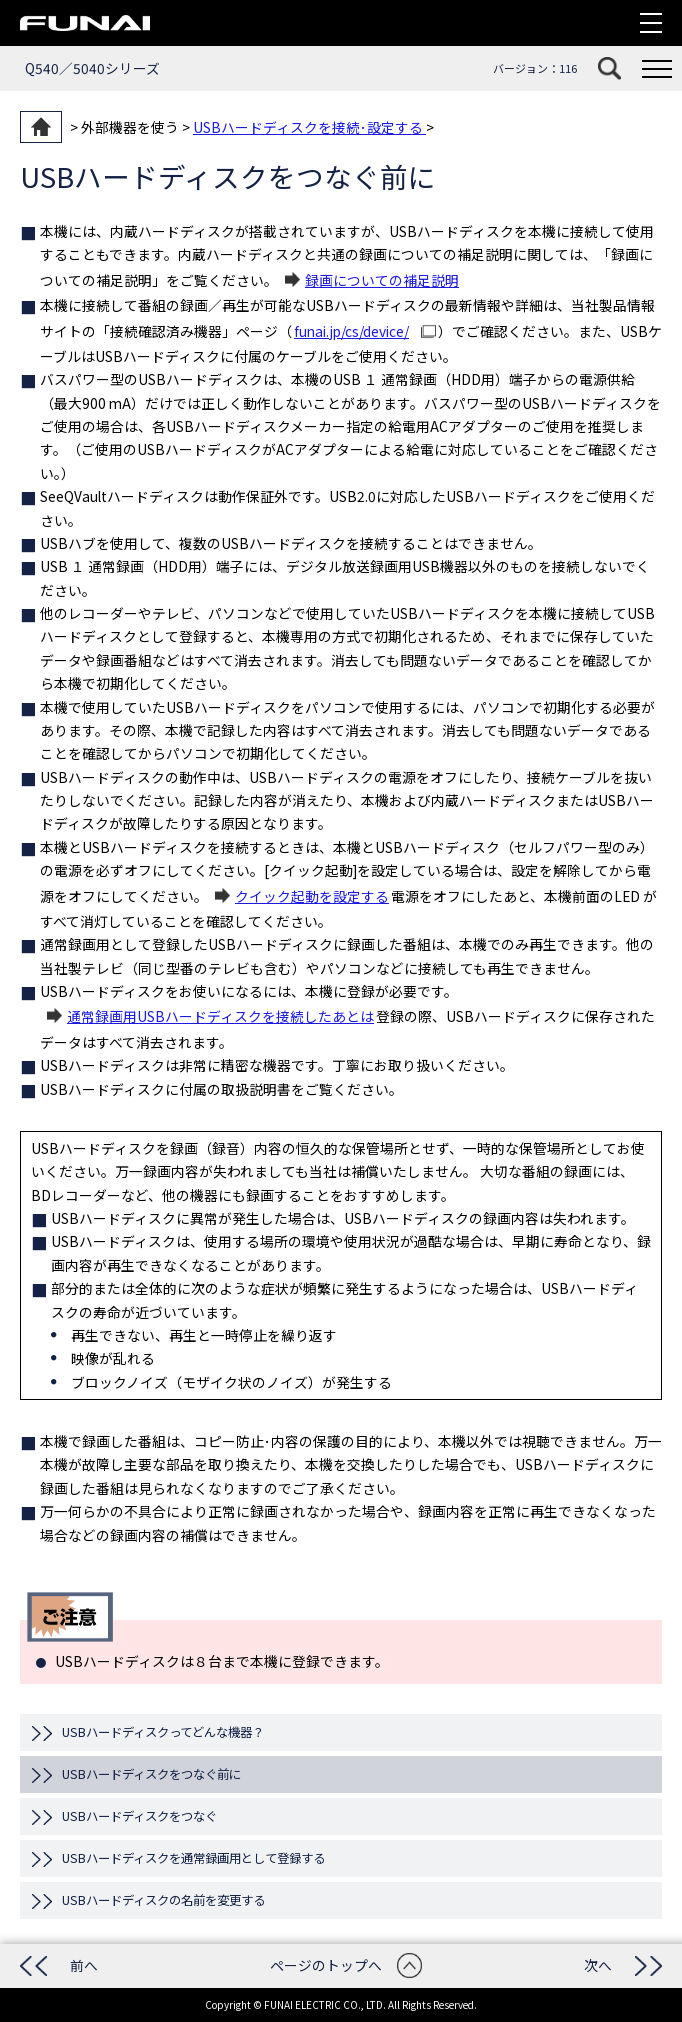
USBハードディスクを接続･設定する (309, 127)
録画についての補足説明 (382, 280)
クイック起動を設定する (312, 896)
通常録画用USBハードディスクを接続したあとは (220, 1016)
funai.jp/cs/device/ (351, 331)
